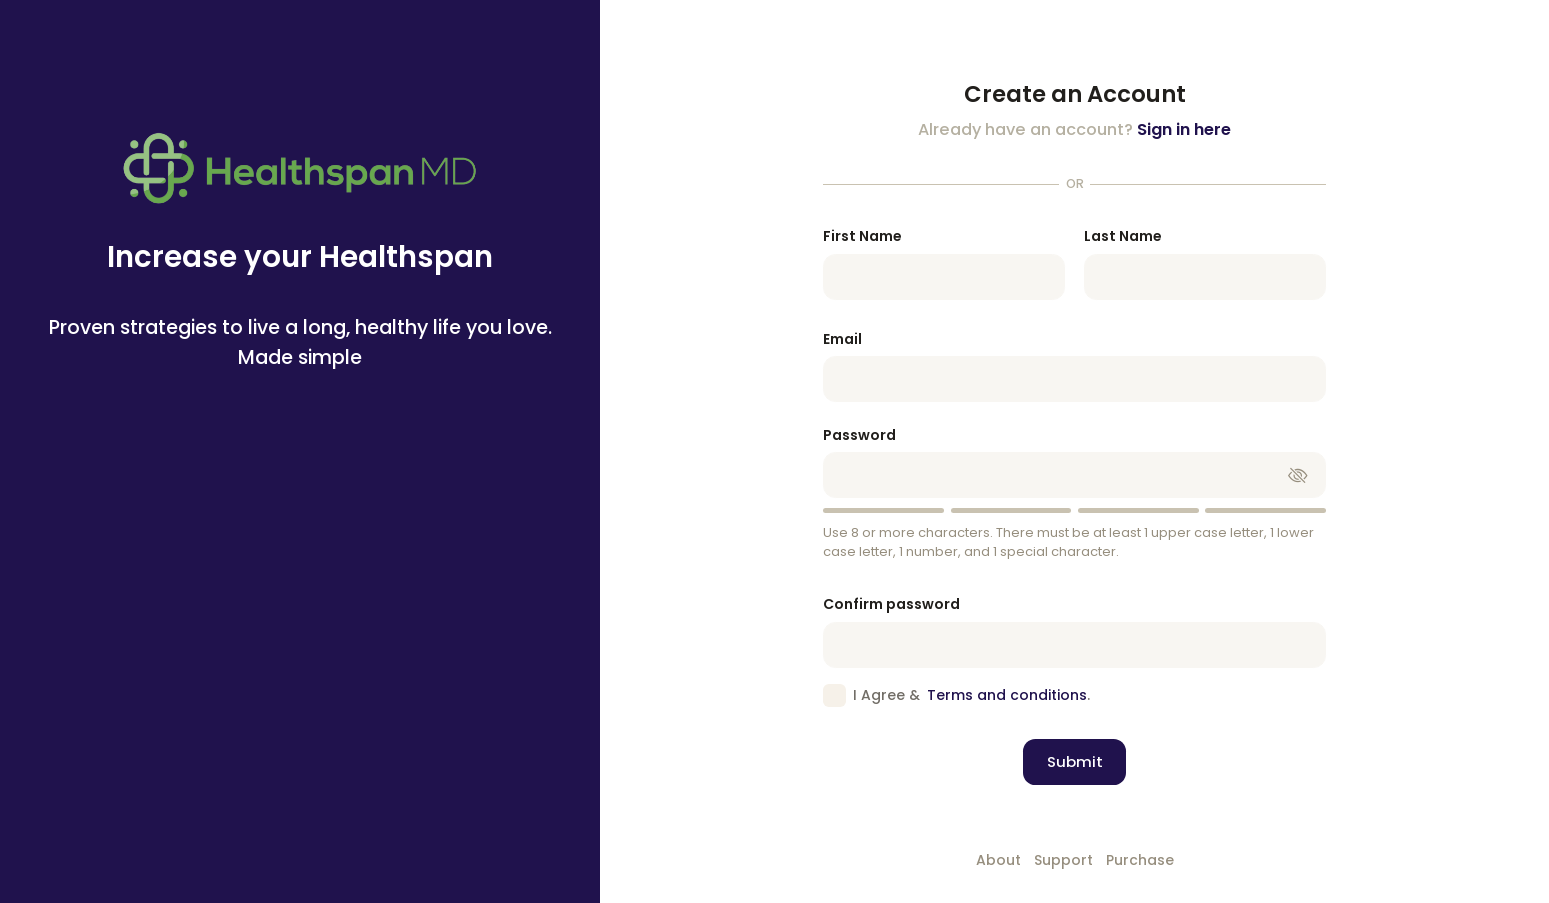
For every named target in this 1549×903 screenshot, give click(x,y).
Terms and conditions (1007, 695)
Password (859, 435)
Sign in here (1184, 129)
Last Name (1123, 236)
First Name (862, 236)
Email (842, 339)
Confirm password (891, 604)
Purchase (1140, 860)
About (998, 860)
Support (1063, 860)
